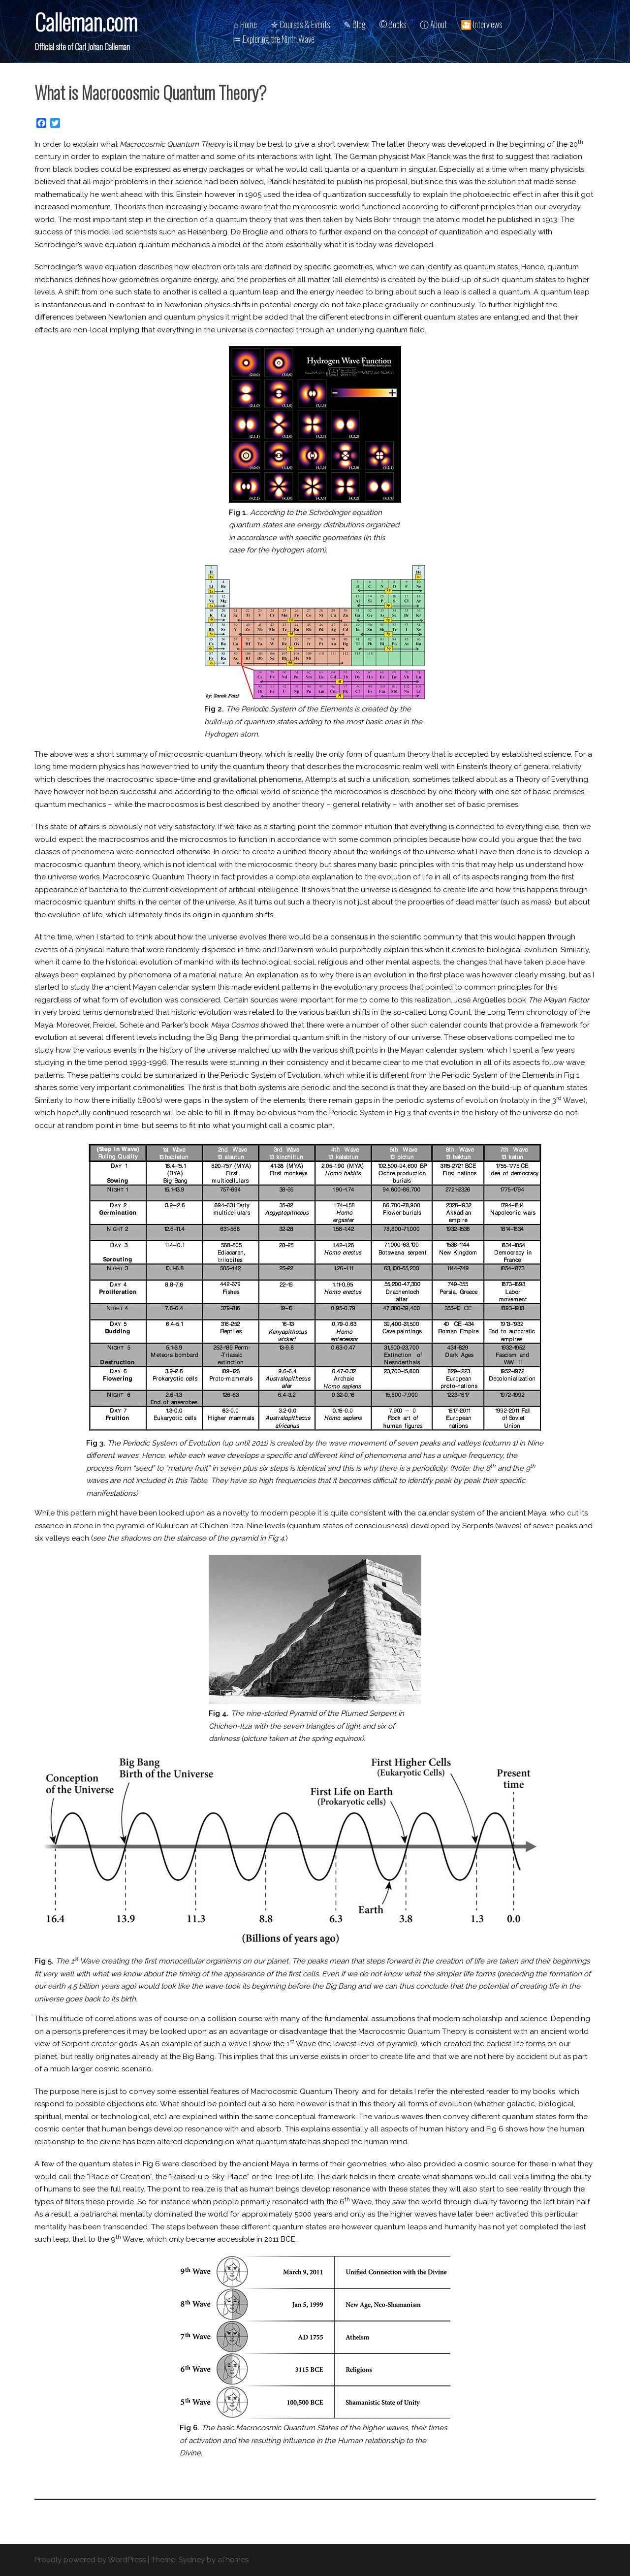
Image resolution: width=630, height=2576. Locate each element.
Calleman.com (85, 21)
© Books (392, 24)
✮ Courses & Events (300, 24)
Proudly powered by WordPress (90, 2559)
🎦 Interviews (481, 24)
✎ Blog (355, 24)
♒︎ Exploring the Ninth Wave (274, 38)
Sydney (192, 2559)
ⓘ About (433, 24)
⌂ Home (245, 24)
